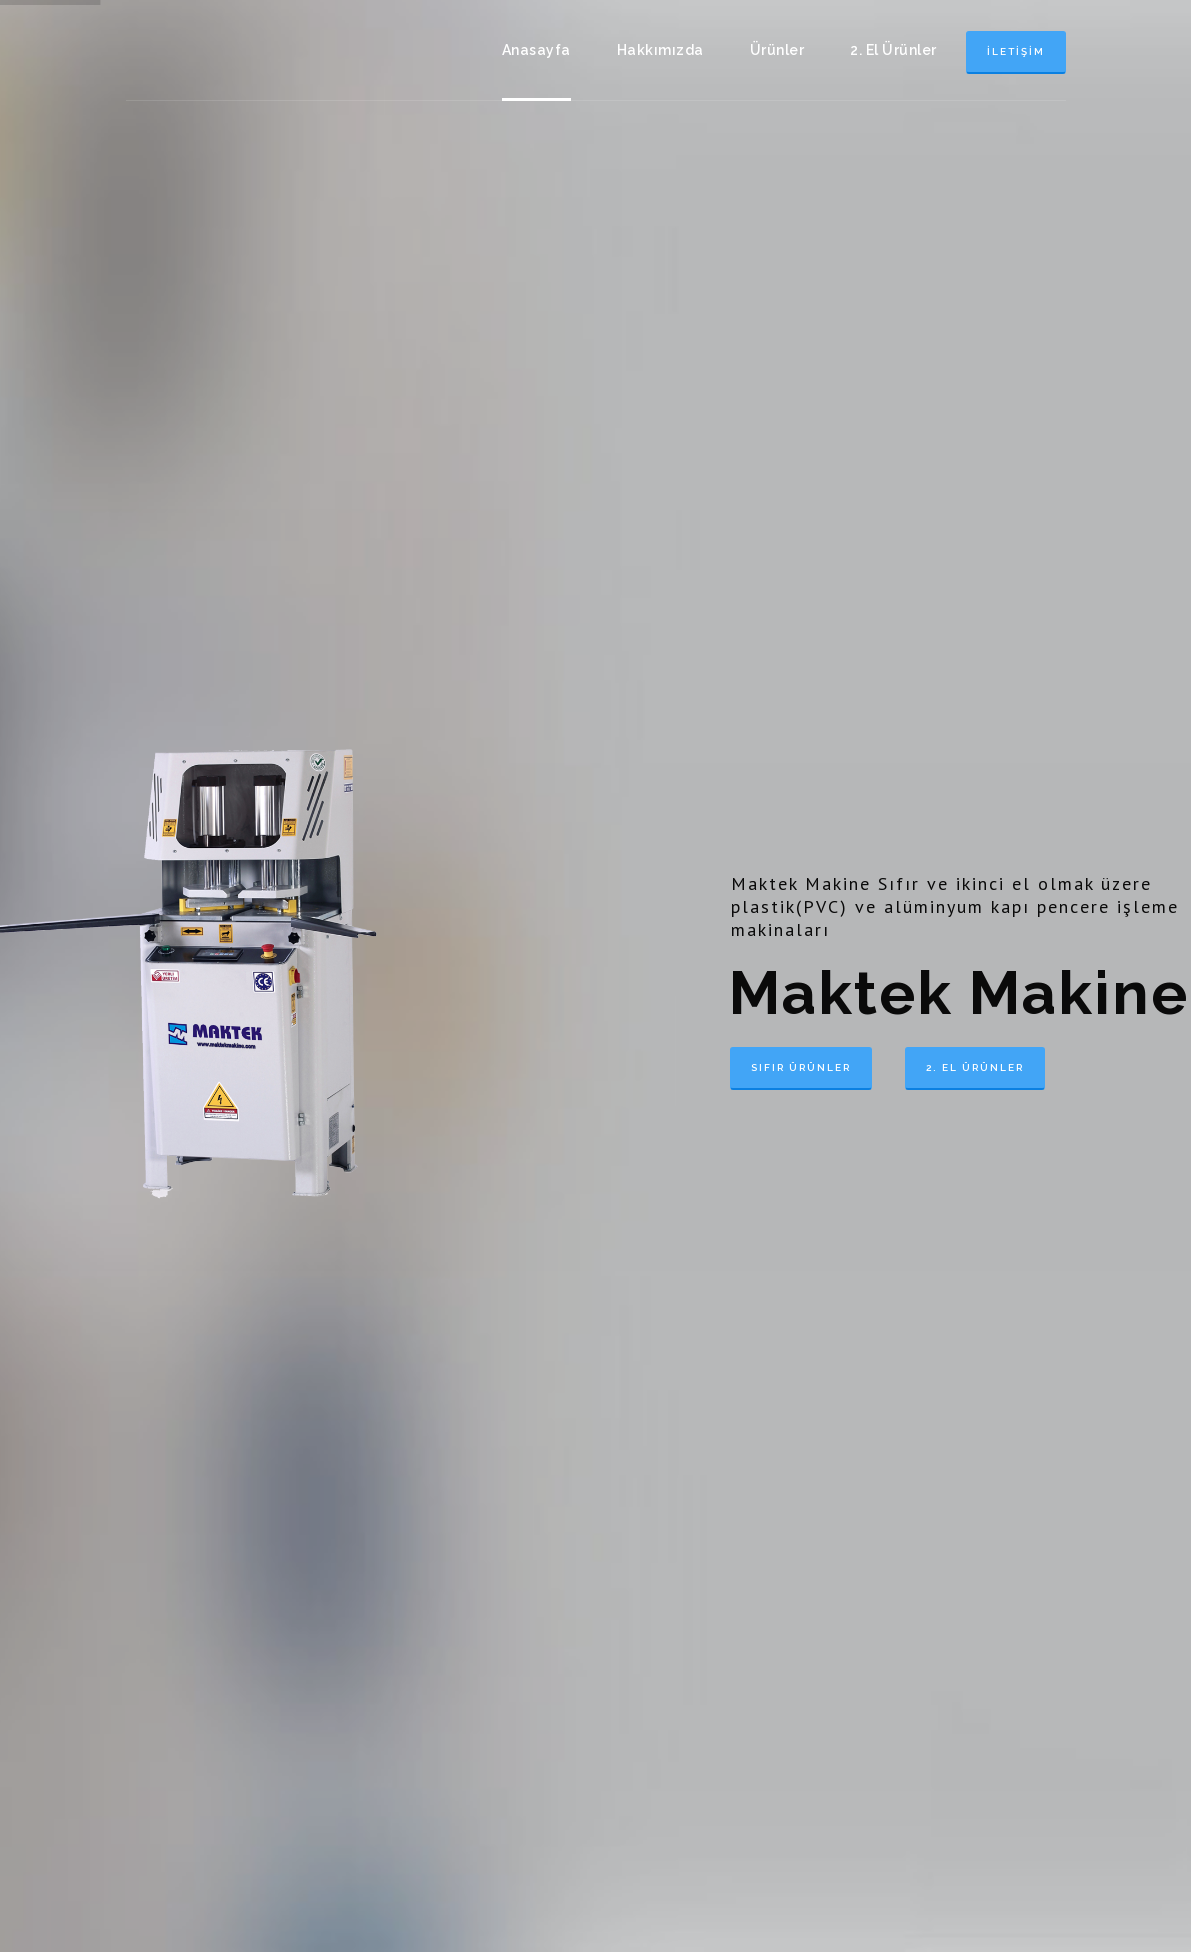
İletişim (1016, 51)
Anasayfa (536, 50)
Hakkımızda (660, 50)
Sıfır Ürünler (801, 1067)
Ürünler (777, 50)
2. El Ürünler (893, 50)
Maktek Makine (226, 50)
